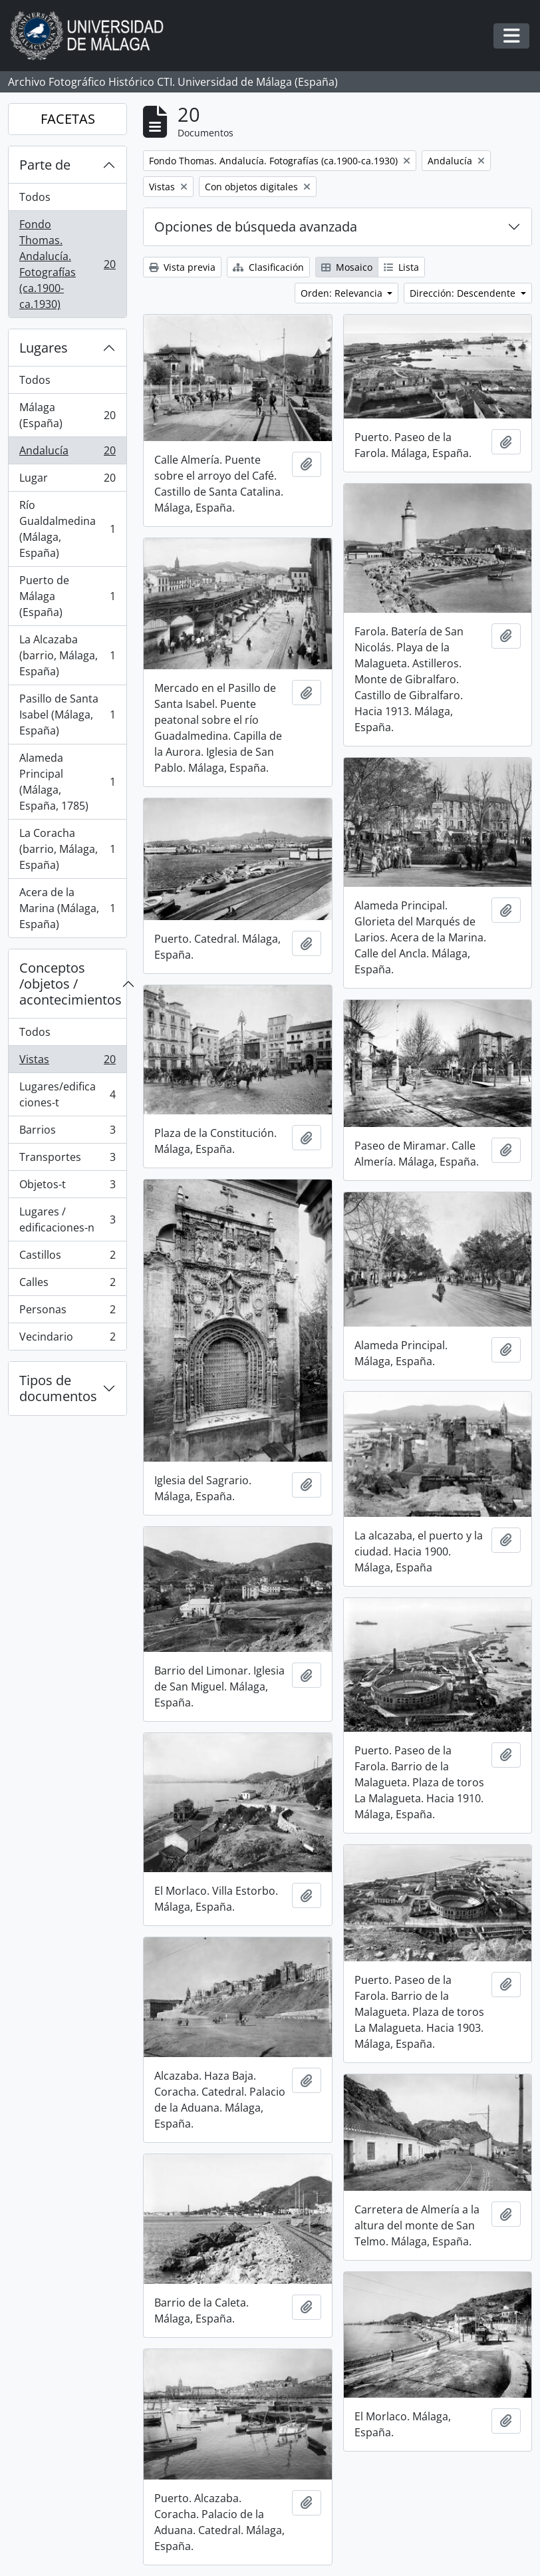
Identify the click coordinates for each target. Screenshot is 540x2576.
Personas (67, 1312)
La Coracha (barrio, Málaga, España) (67, 849)
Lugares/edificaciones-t (67, 1094)
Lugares (43, 348)
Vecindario (67, 1339)
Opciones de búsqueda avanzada (255, 227)
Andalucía (67, 453)
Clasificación (268, 267)
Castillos (67, 1258)
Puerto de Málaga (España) (67, 596)
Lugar (67, 481)
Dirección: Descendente (464, 293)
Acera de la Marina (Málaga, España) (67, 908)
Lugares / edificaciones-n (67, 1219)
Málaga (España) (67, 415)
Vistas (67, 1062)
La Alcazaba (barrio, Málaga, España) (67, 655)
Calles (67, 1285)
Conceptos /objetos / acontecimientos (70, 984)
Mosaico (346, 267)
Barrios (67, 1133)
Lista (401, 267)
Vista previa (182, 267)
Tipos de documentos (58, 1388)
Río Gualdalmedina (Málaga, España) (67, 529)
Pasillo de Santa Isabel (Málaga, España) (67, 714)
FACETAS (68, 119)
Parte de (44, 165)
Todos (35, 197)
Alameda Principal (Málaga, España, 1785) (67, 781)
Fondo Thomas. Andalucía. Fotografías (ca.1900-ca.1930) (67, 264)
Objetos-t (67, 1187)
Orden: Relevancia (343, 293)
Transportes (67, 1160)
